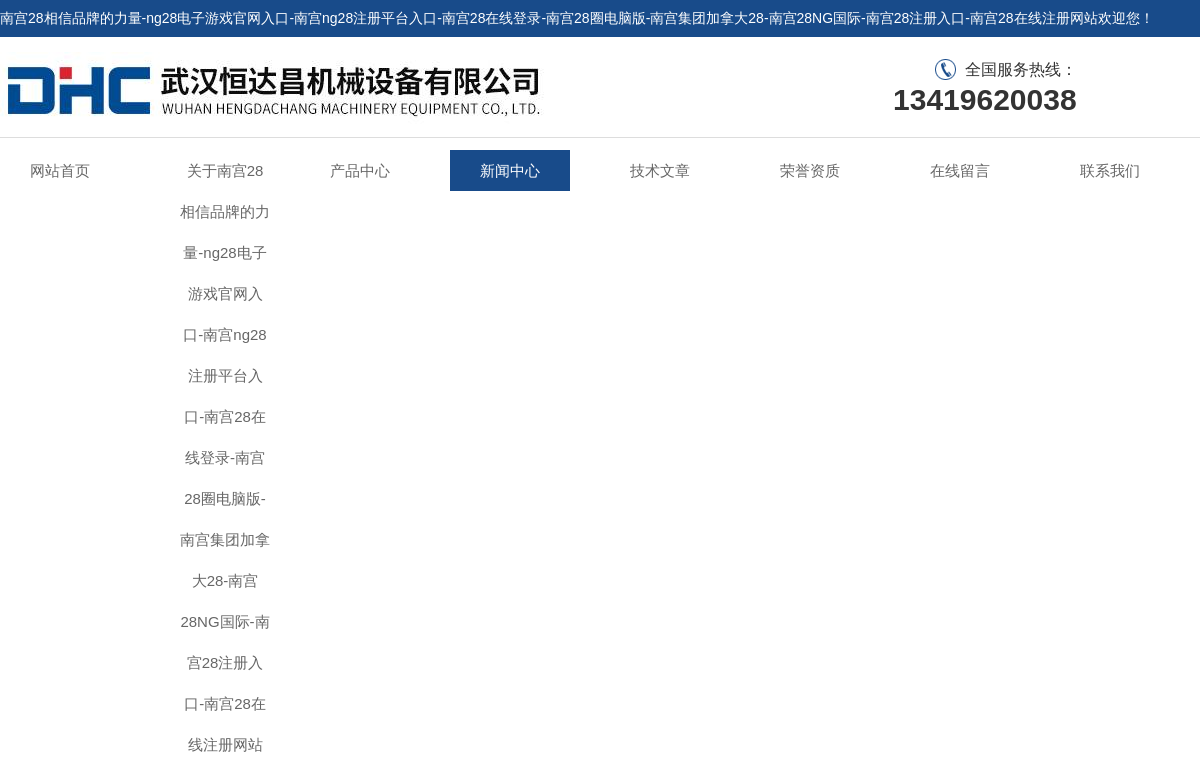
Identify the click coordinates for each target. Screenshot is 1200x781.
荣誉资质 (810, 170)
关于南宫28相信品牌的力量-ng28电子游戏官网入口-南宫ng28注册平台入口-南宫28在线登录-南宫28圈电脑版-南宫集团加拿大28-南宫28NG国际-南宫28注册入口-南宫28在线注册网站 (225, 457)
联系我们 (1172, 55)
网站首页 (60, 170)
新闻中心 (510, 170)
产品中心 (360, 170)
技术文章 (660, 170)
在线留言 (1105, 55)
